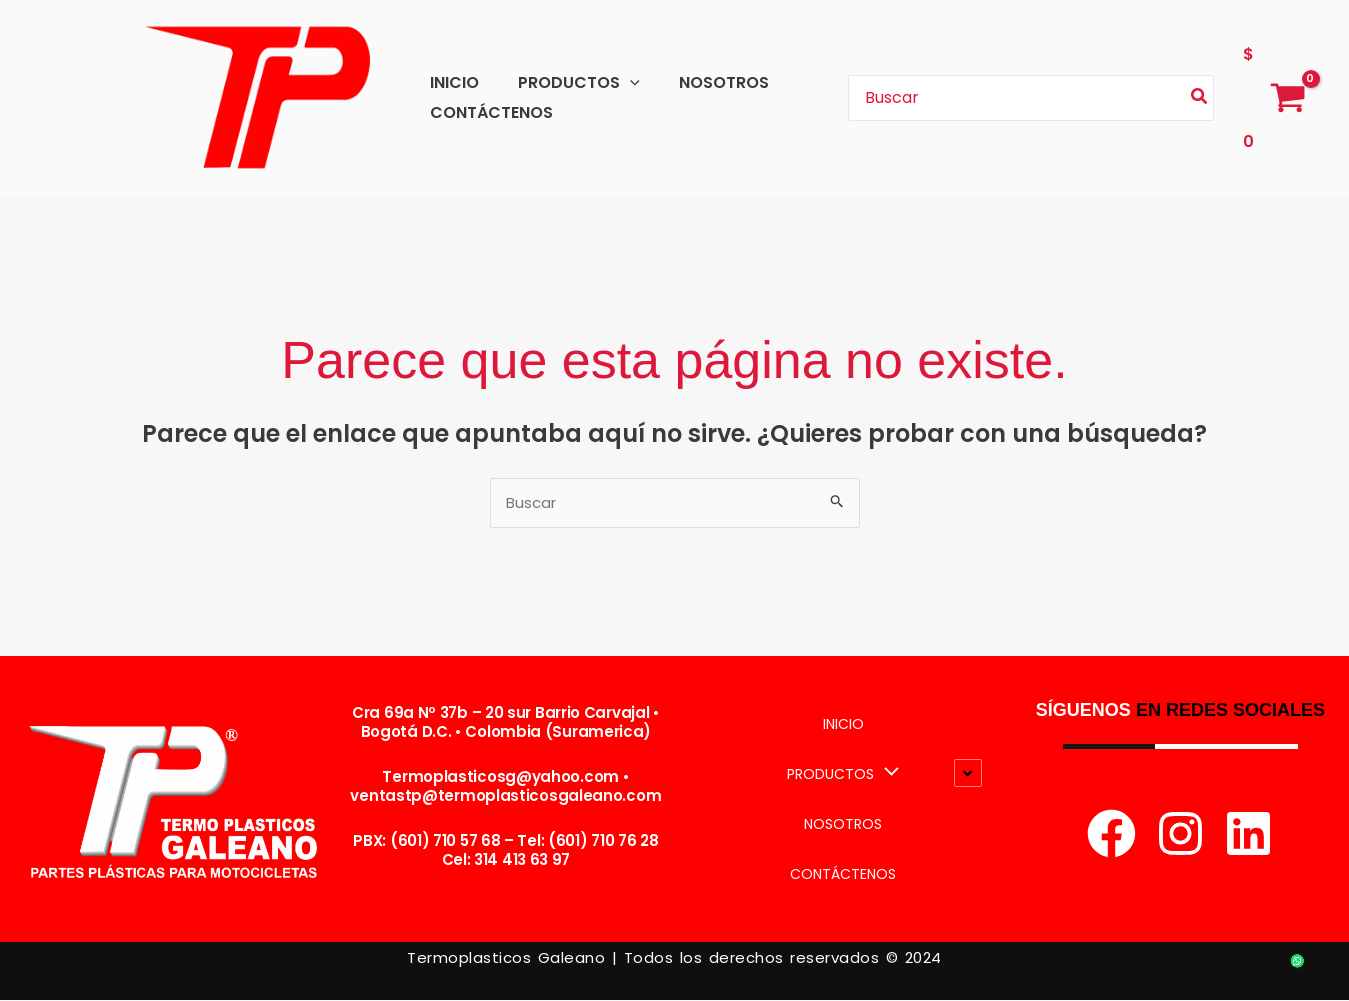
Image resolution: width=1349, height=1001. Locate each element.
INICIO (450, 82)
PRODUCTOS (568, 82)
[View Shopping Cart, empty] (1274, 98)
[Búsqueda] (1200, 98)
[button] (619, 82)
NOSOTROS (706, 82)
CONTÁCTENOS (487, 112)
